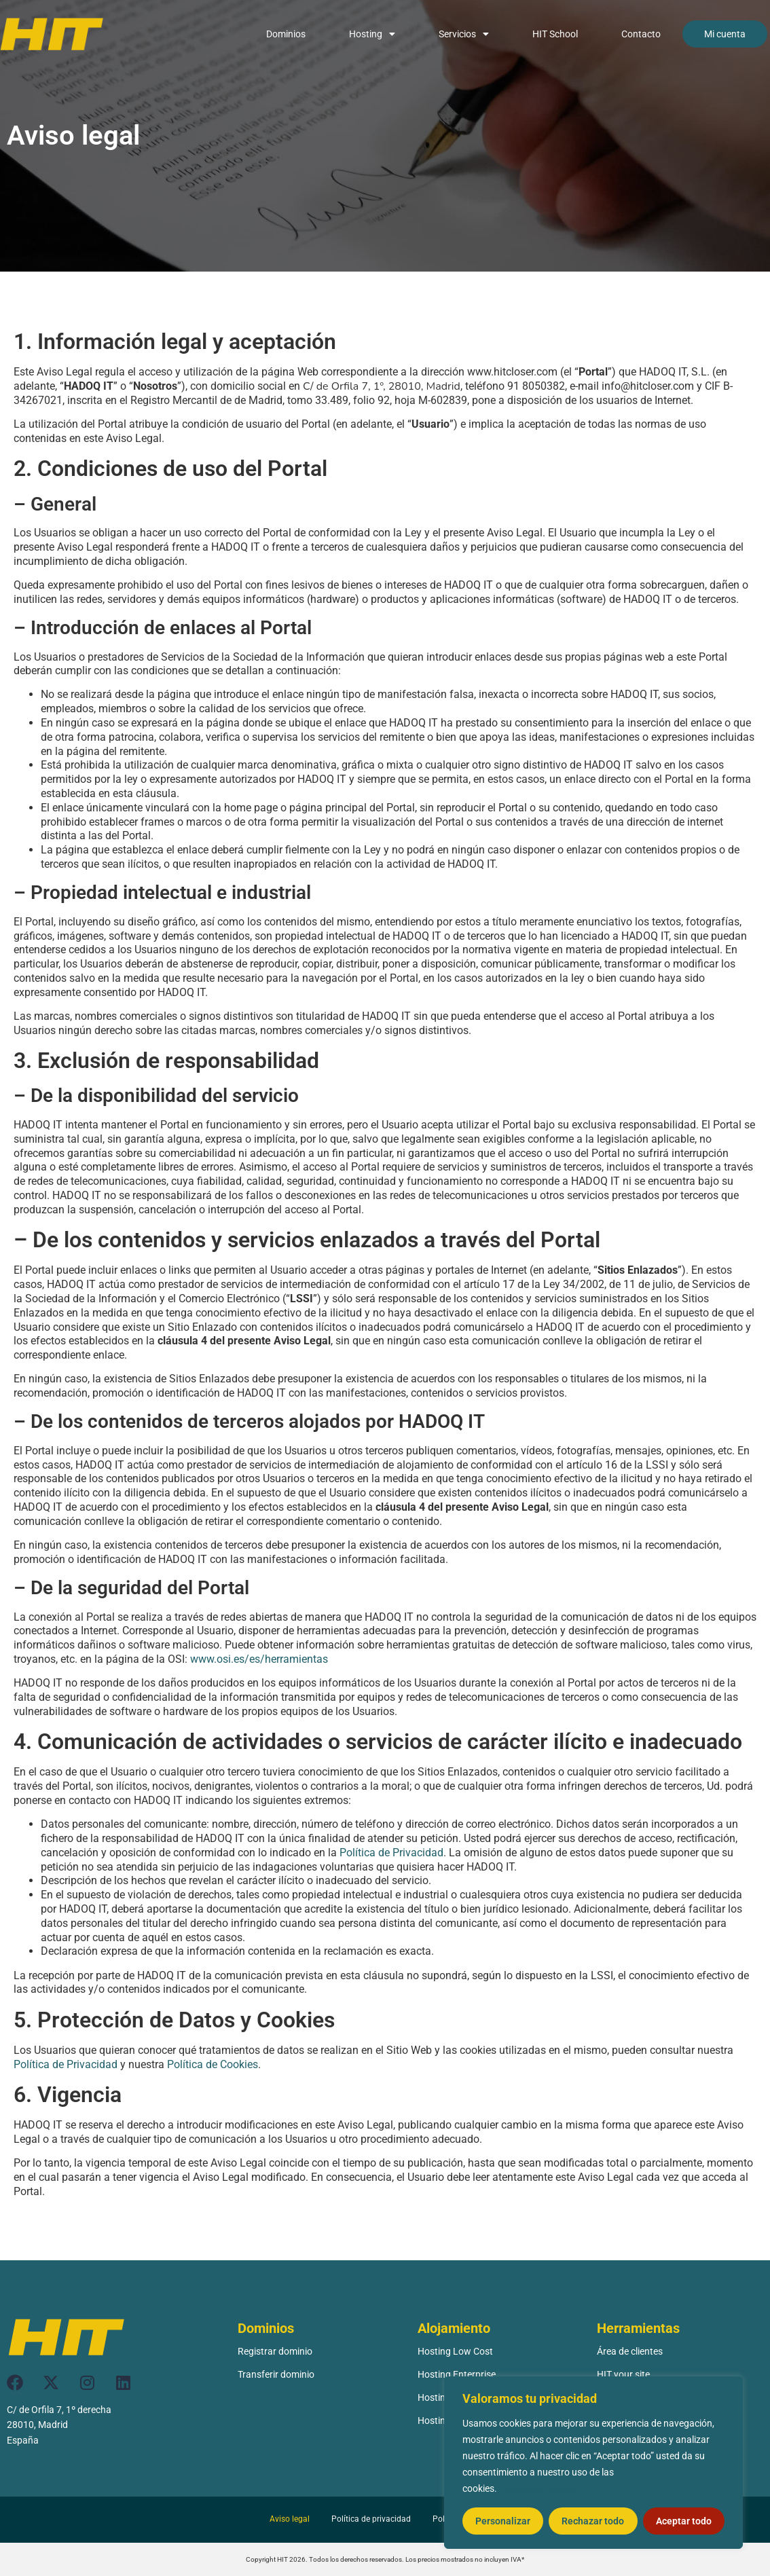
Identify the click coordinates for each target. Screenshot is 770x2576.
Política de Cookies (212, 2064)
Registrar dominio (275, 2351)
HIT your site (623, 2374)
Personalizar (502, 2521)
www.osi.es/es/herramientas (259, 1659)
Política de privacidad (371, 2519)
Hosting (372, 33)
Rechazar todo (593, 2521)
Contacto (641, 34)
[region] (593, 2462)
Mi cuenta (725, 34)
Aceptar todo (684, 2521)
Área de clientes (630, 2351)
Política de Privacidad (391, 1852)
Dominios (286, 34)
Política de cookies (538, 2488)
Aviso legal (290, 2519)
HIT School (555, 34)
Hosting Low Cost (455, 2351)
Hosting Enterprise (457, 2374)
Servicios (464, 33)
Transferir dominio (276, 2374)
